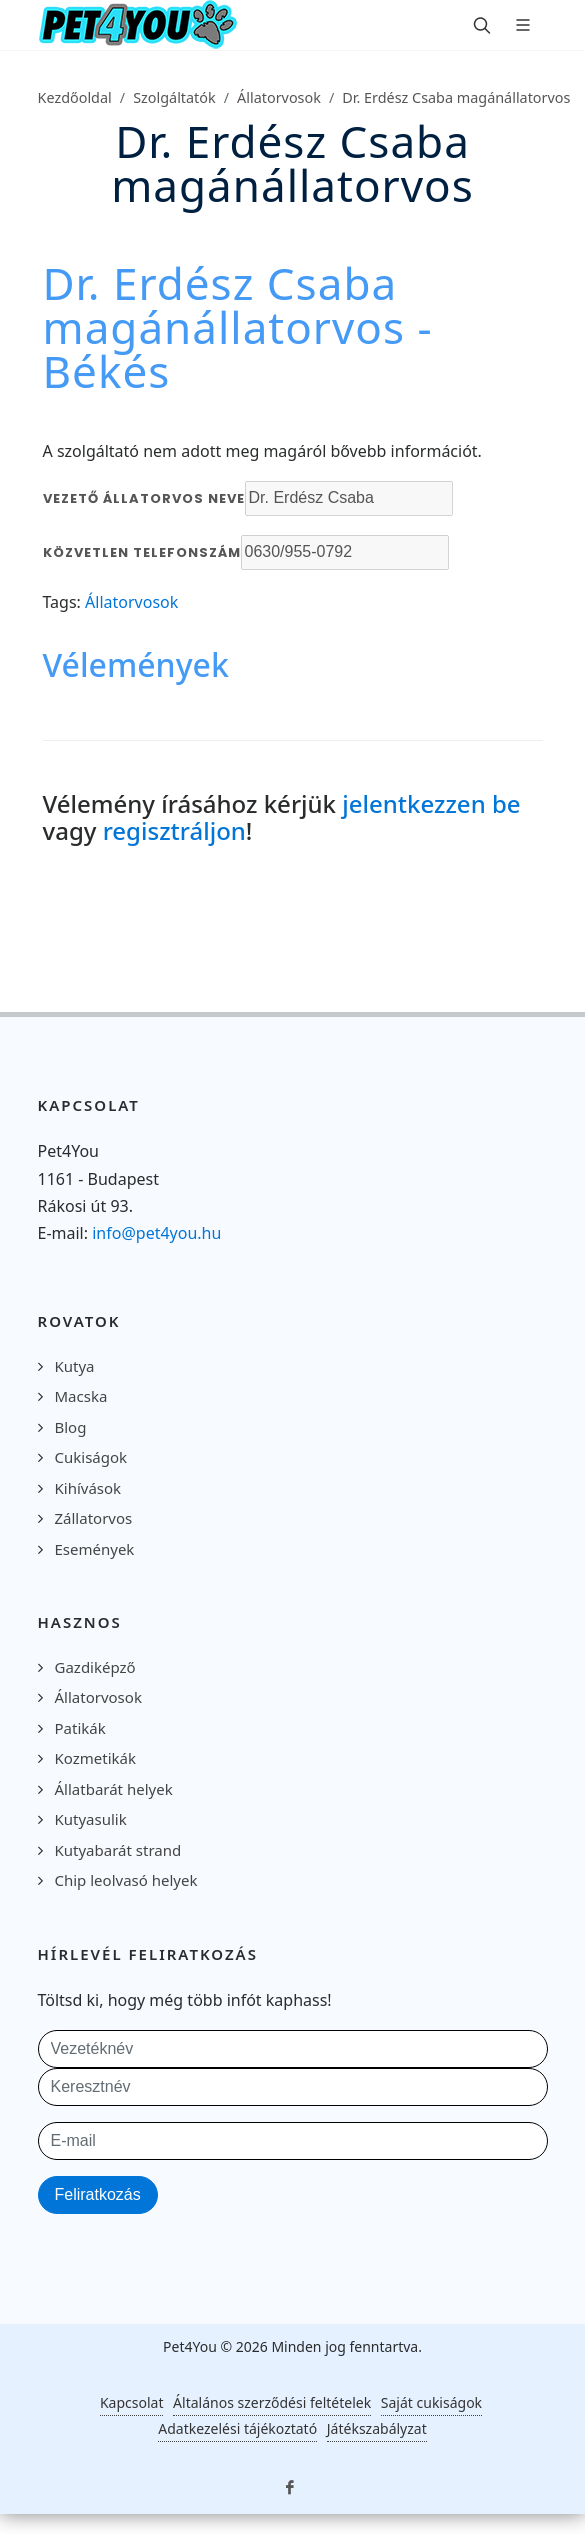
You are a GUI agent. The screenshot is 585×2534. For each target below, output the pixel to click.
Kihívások (88, 1488)
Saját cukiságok (431, 2402)
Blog (71, 1427)
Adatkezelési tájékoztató (237, 2428)
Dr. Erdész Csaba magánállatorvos (456, 97)
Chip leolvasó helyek (126, 1880)
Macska (81, 1396)
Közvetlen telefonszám (142, 552)
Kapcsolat (132, 2402)
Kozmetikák (95, 1758)
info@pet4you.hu (156, 1233)
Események (95, 1549)
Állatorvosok (279, 97)
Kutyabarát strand (118, 1850)
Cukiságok (91, 1457)
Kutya (75, 1366)
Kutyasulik (91, 1819)
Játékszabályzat (377, 2428)
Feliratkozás (98, 2194)
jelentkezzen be (431, 803)
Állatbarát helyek (114, 1789)
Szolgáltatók (174, 97)
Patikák (80, 1728)
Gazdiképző (95, 1667)
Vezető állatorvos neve (144, 498)
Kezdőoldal (75, 97)
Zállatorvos (94, 1518)
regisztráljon (174, 830)
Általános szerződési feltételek (272, 2402)
